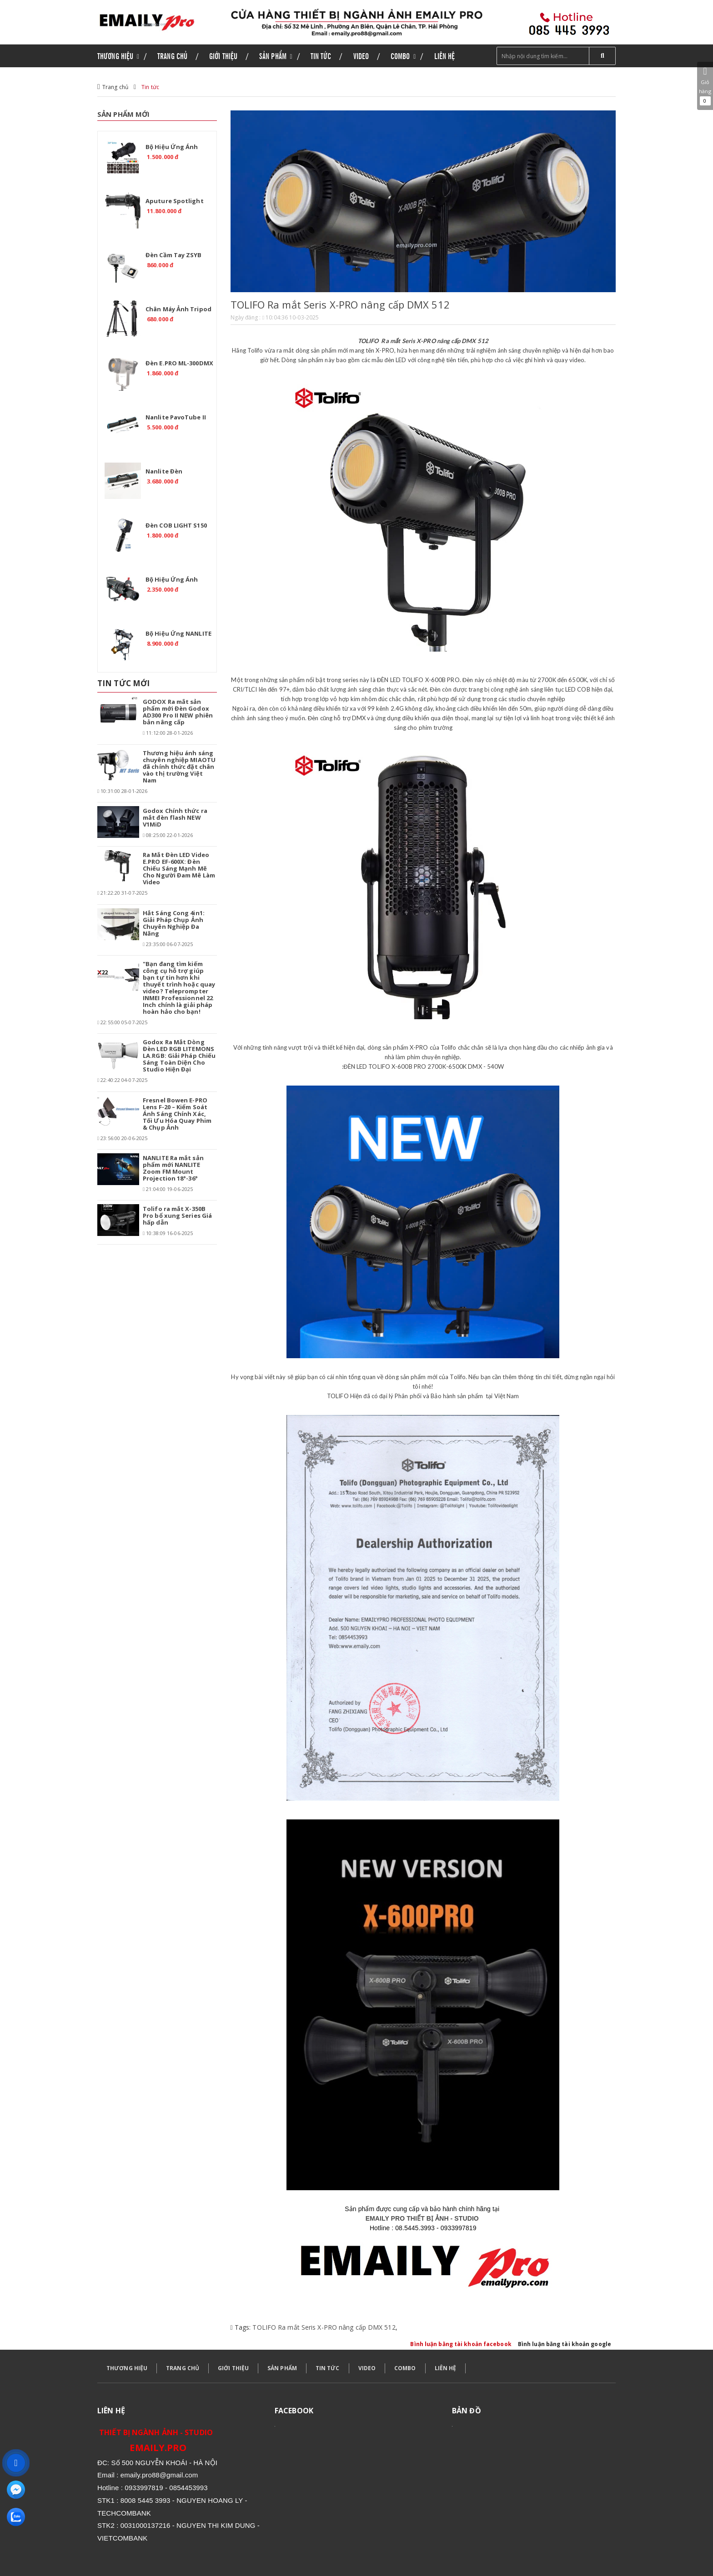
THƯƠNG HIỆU (126, 2368)
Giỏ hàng (705, 85)
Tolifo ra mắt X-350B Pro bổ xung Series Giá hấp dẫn (177, 1215)
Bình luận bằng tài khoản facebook (460, 2344)
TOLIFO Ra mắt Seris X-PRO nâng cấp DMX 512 (323, 2327)
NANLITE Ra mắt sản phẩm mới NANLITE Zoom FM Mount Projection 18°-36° (173, 1168)
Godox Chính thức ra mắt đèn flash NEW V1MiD (175, 817)
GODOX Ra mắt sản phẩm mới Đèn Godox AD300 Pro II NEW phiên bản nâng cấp (178, 712)
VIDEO (367, 2368)
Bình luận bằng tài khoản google (564, 2344)
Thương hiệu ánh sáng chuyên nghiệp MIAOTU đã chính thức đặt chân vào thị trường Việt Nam (179, 766)
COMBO (405, 2368)
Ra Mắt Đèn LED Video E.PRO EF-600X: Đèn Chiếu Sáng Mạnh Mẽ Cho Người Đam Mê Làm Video (179, 868)
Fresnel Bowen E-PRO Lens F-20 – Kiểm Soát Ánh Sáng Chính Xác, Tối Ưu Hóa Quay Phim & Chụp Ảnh (177, 1113)
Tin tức (150, 87)
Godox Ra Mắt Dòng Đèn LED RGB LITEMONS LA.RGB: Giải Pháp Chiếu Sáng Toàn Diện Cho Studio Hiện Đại (179, 1055)
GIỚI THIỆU (233, 2368)
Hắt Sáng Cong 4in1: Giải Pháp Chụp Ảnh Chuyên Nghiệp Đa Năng (174, 923)
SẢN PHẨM (282, 2368)
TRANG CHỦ (182, 2368)
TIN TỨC (328, 2368)
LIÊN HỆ (446, 2368)
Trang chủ (115, 87)
